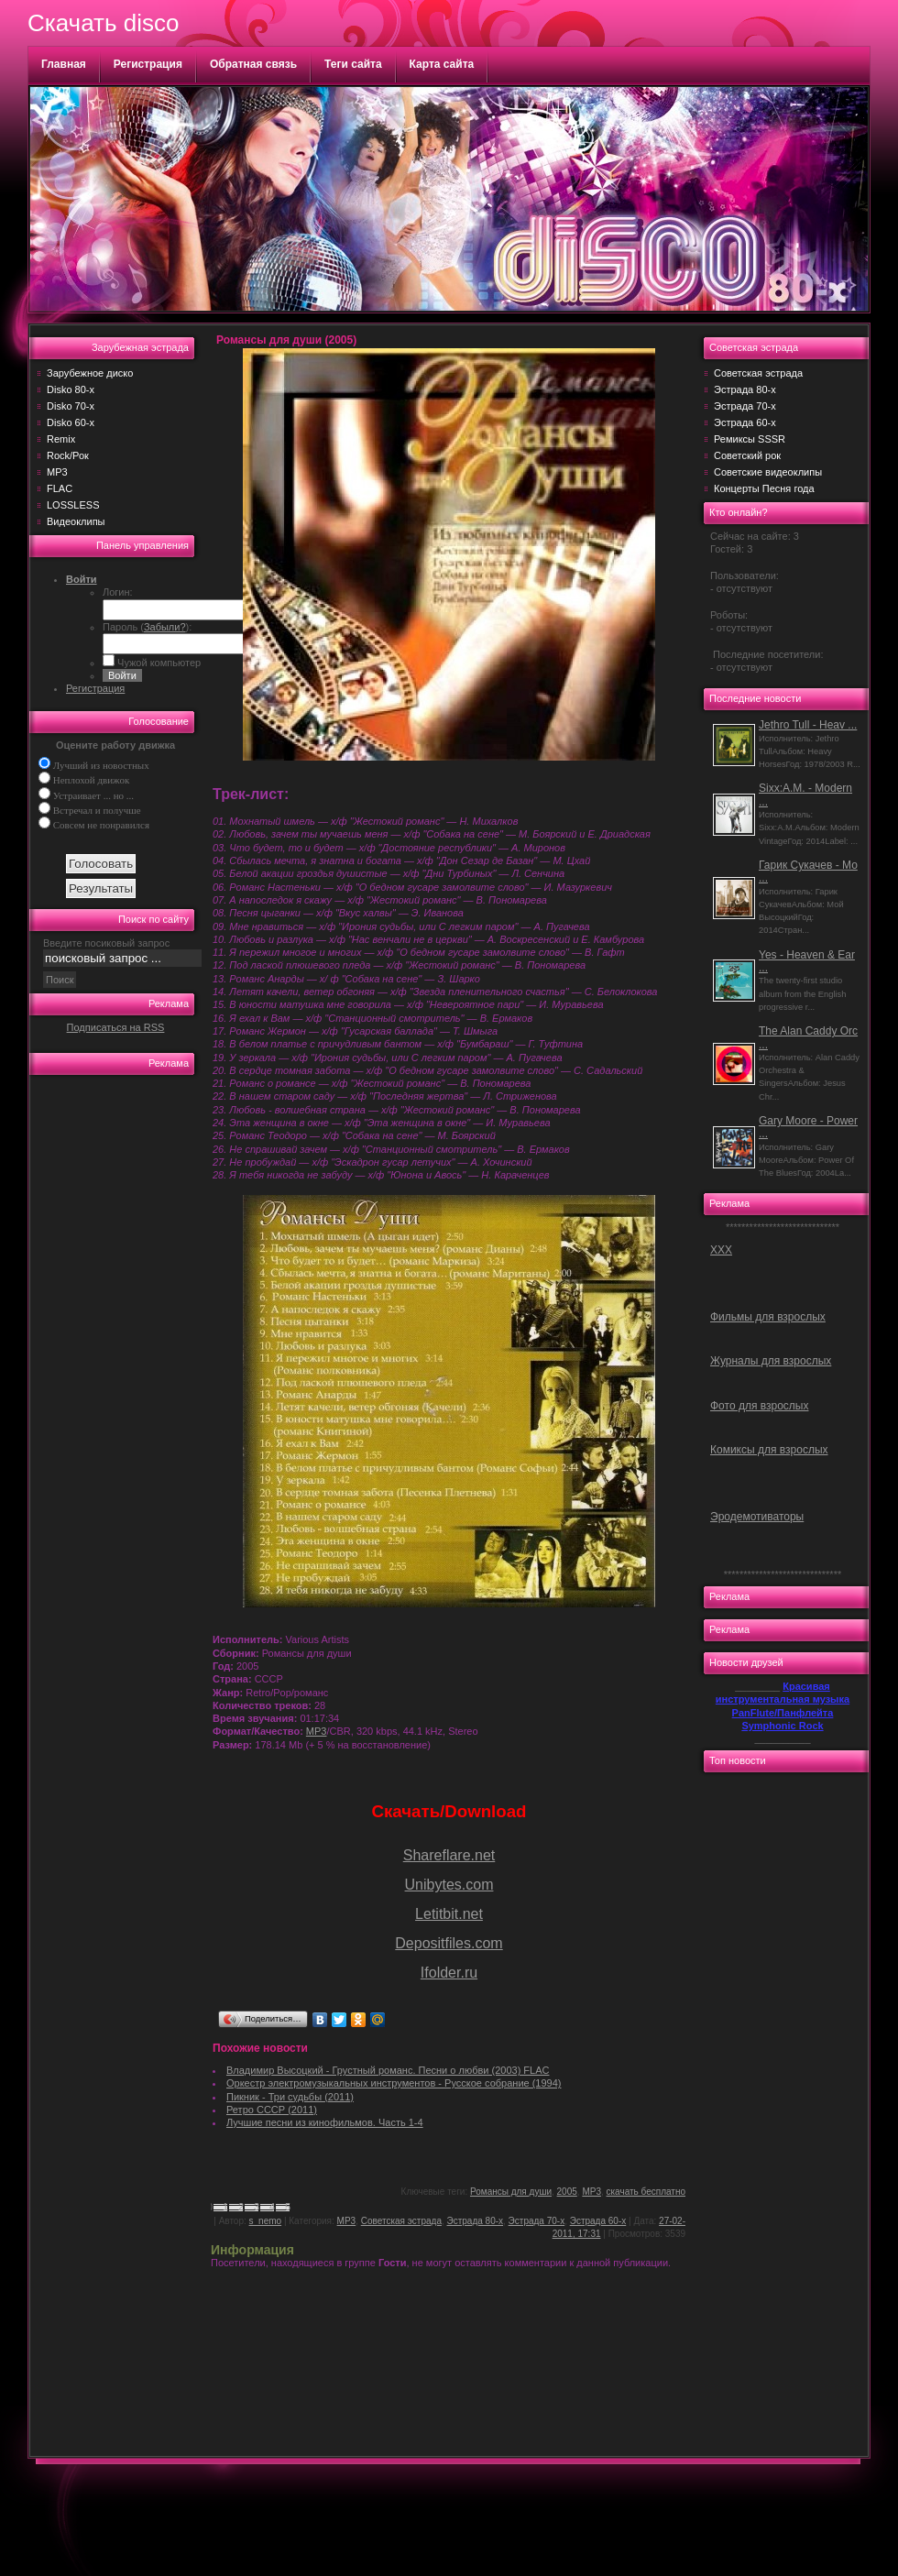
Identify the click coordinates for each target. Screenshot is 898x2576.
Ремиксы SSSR (749, 438)
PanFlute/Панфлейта (783, 1712)
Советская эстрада (401, 2221)
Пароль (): (147, 626)
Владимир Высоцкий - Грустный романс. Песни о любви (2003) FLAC (387, 2070)
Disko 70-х (70, 405)
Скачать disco (103, 23)
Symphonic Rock (782, 1725)
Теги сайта (353, 64)
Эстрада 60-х (598, 2221)
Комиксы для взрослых (769, 1449)
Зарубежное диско (90, 372)
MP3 (57, 471)
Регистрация (148, 64)
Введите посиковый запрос (106, 942)
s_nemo (265, 2221)
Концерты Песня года (764, 488)
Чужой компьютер (158, 662)
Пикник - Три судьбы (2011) (290, 2096)
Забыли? (165, 626)
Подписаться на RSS (116, 1027)
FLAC (59, 488)
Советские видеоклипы (768, 471)
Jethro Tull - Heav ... (808, 724)
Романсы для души (511, 2192)
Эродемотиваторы (757, 1516)
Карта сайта (442, 64)
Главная (63, 64)
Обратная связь (253, 64)
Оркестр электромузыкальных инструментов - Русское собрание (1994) (394, 2082)
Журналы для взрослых (770, 1360)
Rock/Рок (68, 455)
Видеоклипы (76, 521)
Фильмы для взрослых (768, 1316)
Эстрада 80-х (475, 2221)
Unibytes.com (449, 1884)
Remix (61, 438)
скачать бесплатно (646, 2192)
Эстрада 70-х (537, 2221)
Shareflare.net (449, 1855)
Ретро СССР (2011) (271, 2109)
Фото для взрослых (759, 1405)
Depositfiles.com (448, 1943)
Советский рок (747, 455)
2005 (567, 2192)
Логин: (118, 591)
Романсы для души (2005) (286, 340)
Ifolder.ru (449, 1972)
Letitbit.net (449, 1914)
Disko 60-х (70, 422)
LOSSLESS (73, 504)
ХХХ (721, 1250)
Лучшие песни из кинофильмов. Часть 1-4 (324, 2122)
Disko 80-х (70, 389)
